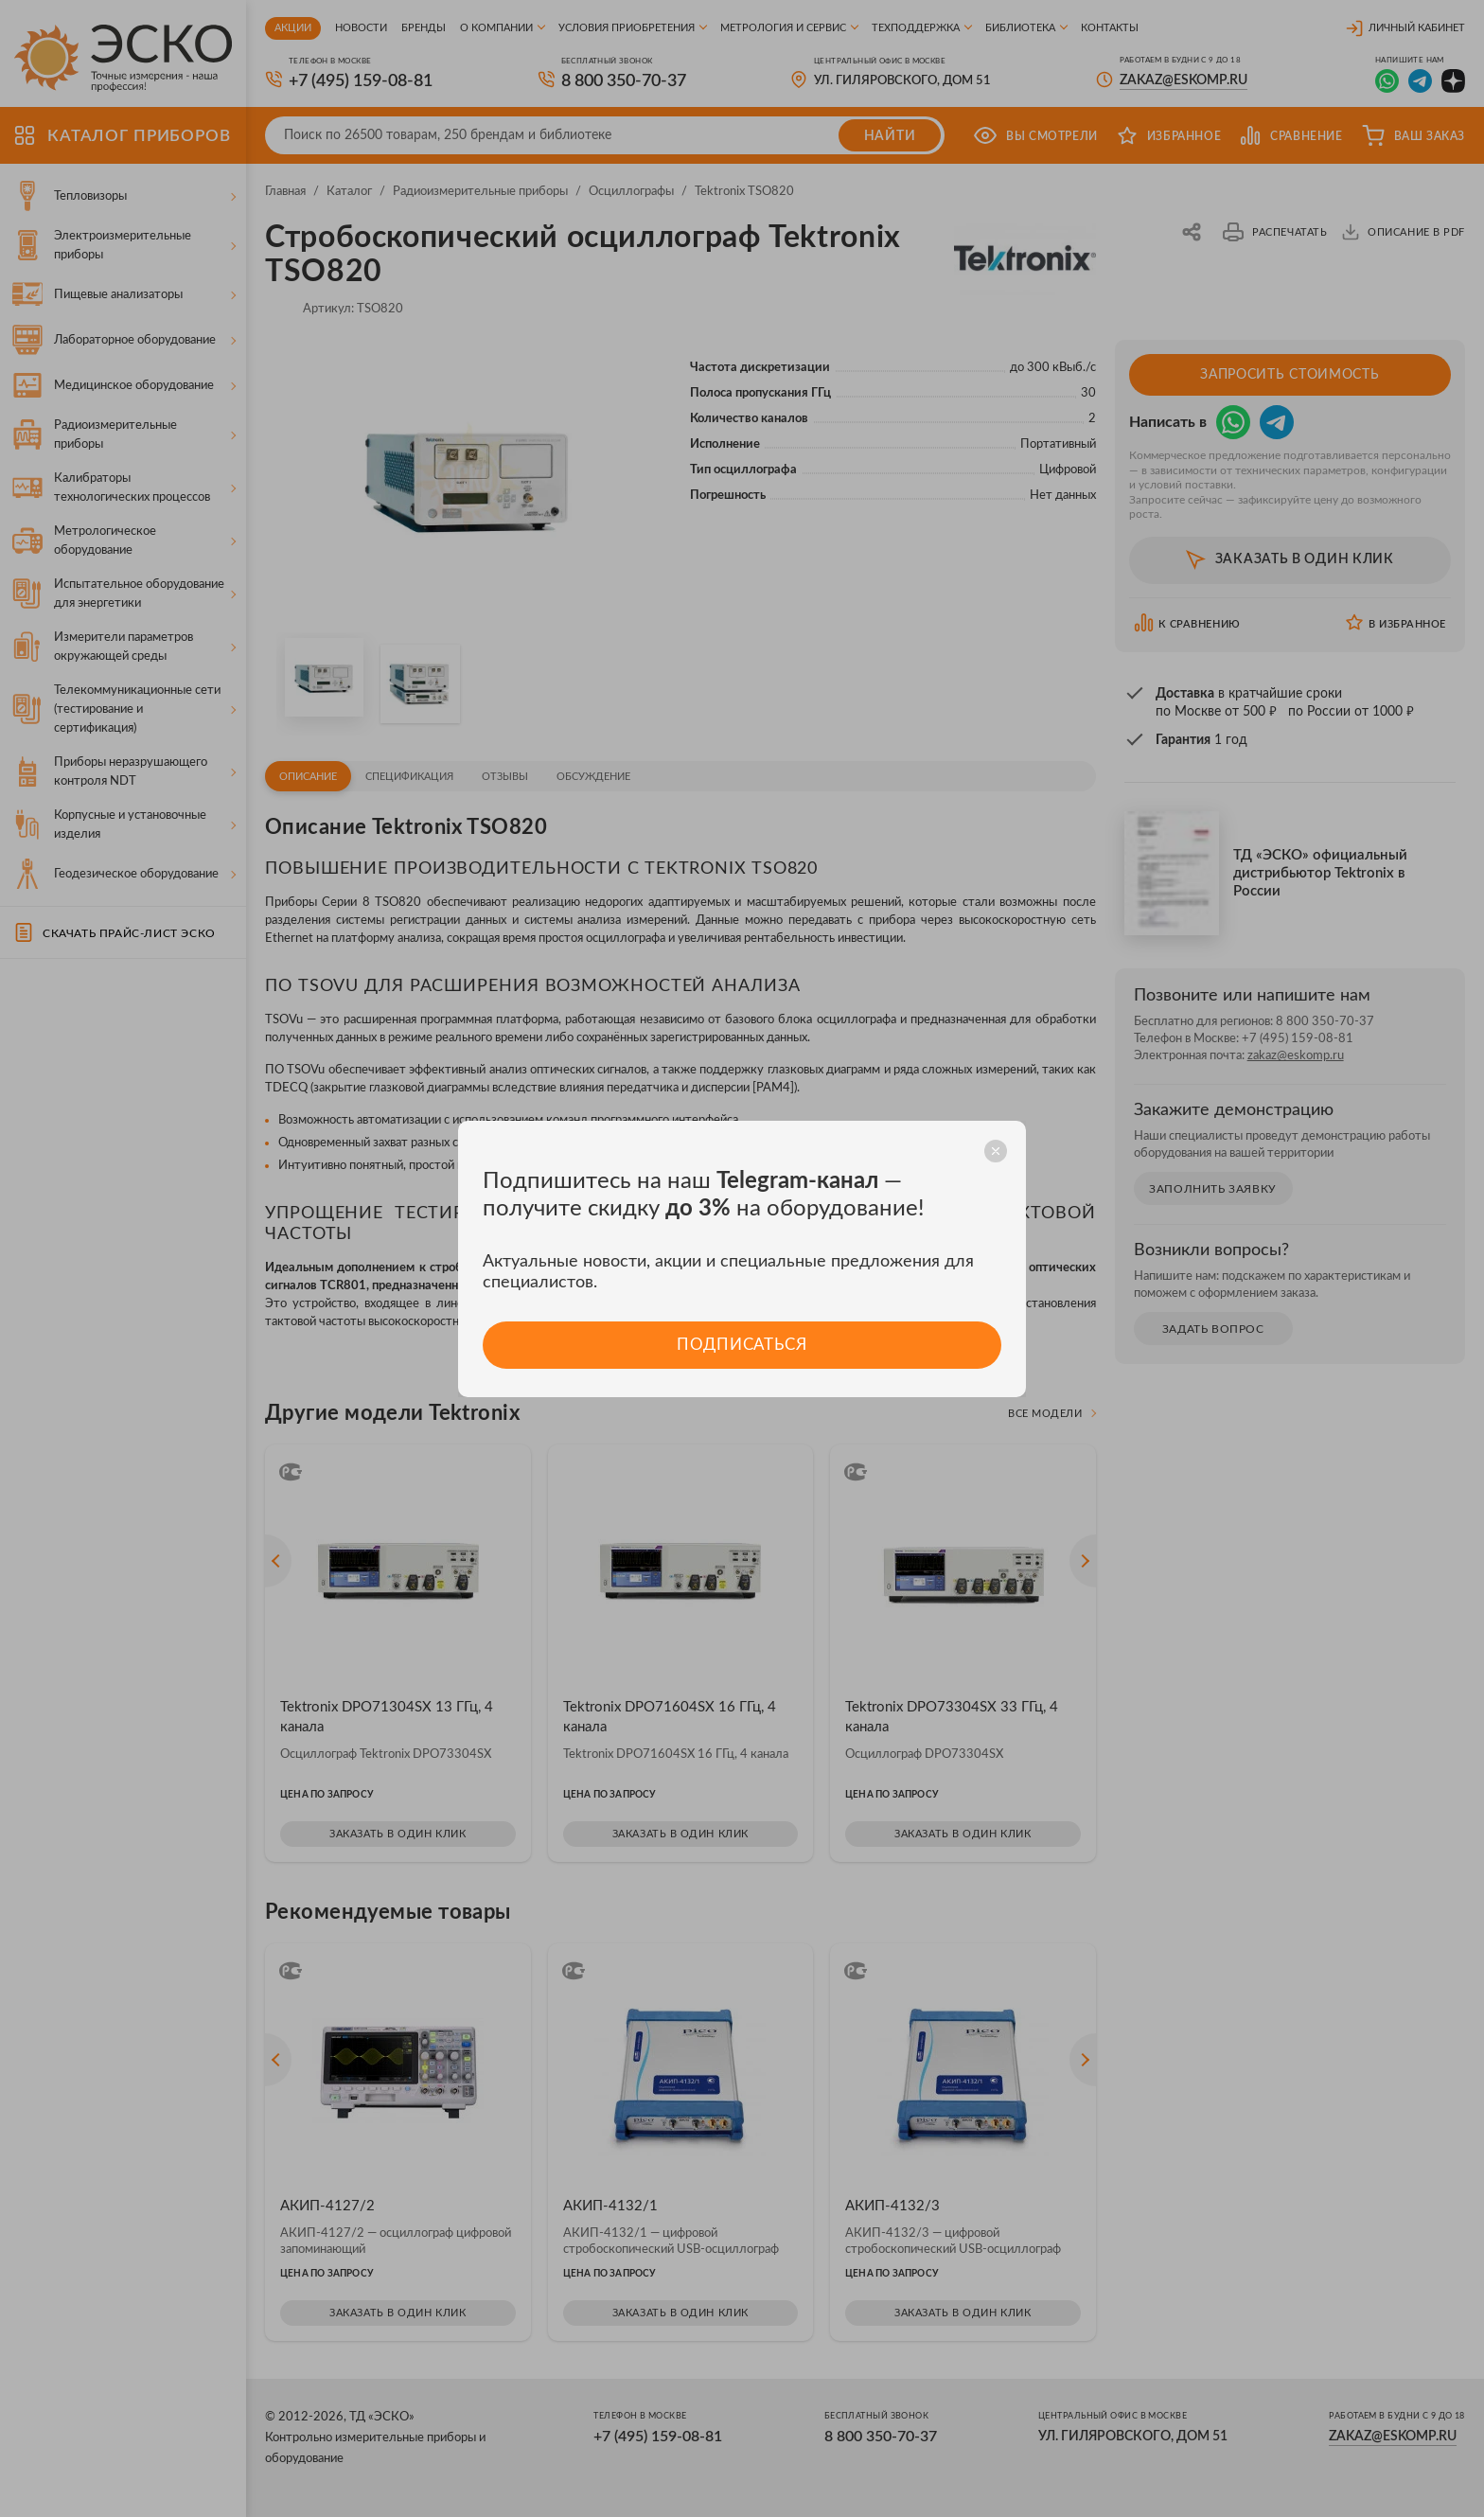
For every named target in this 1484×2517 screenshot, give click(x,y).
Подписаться (741, 1345)
